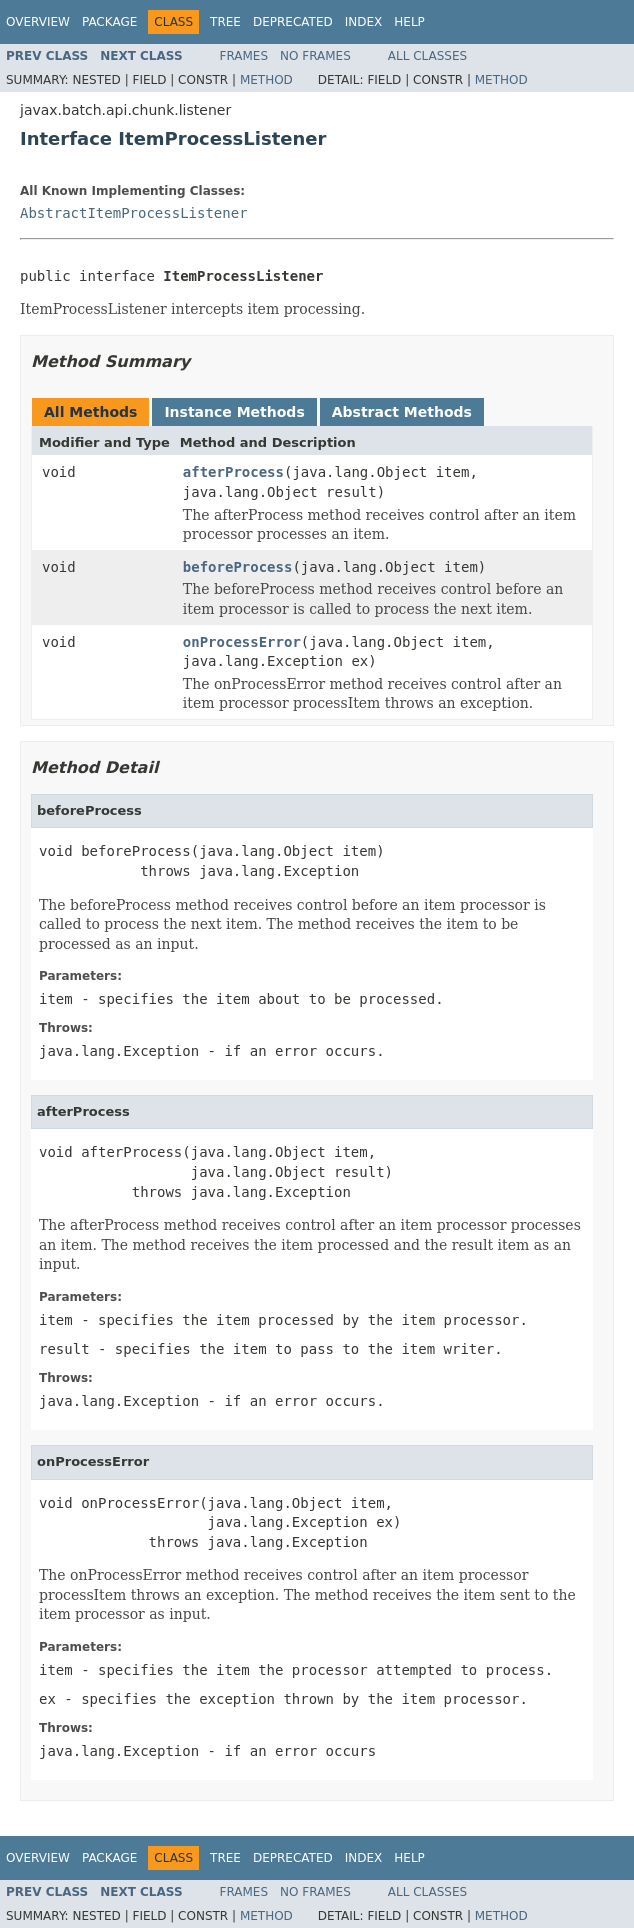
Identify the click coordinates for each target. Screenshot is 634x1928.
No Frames (315, 56)
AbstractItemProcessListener (134, 213)
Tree (225, 22)
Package (109, 22)
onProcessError (242, 642)
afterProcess (233, 472)
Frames (244, 56)
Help (409, 22)
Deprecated (293, 22)
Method (266, 80)
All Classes (427, 56)
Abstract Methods (402, 412)
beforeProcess (238, 567)
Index (364, 22)
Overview (38, 22)
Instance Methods (234, 412)
